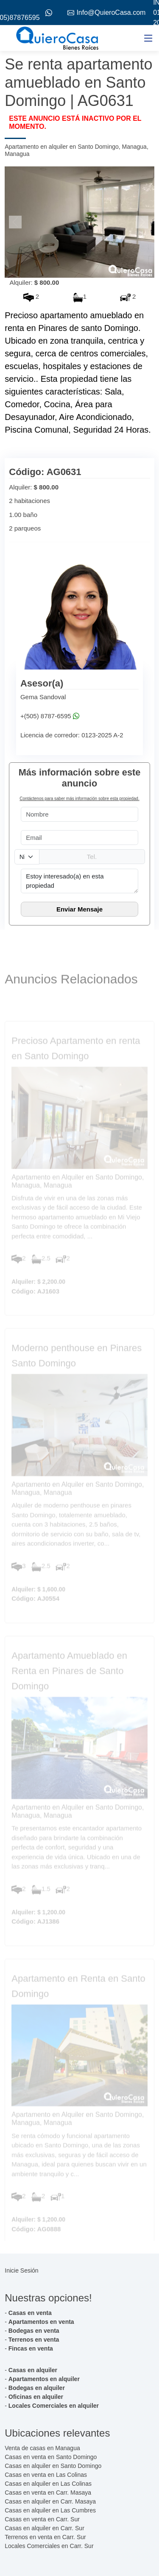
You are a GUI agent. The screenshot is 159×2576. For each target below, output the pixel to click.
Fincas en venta (30, 2348)
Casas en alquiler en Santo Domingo (53, 2465)
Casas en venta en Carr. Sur (42, 2519)
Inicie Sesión (21, 2270)
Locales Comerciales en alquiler (53, 2405)
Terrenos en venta (33, 2339)
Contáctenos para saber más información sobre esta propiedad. (79, 798)
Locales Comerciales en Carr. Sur (49, 2546)
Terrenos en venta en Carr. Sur (45, 2537)
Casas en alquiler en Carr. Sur (44, 2528)
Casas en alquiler (32, 2370)
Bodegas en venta (33, 2330)
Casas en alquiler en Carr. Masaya (50, 2501)
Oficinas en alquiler (35, 2396)
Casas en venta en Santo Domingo (51, 2457)
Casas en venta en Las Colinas (46, 2474)
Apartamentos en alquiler (44, 2379)
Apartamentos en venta (41, 2321)
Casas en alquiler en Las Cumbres (50, 2510)
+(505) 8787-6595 (45, 716)
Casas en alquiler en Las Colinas (48, 2483)
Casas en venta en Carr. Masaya (48, 2492)
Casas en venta (30, 2312)
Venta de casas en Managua (42, 2448)
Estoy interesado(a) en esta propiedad (79, 881)
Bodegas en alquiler (36, 2387)
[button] (16, 222)
